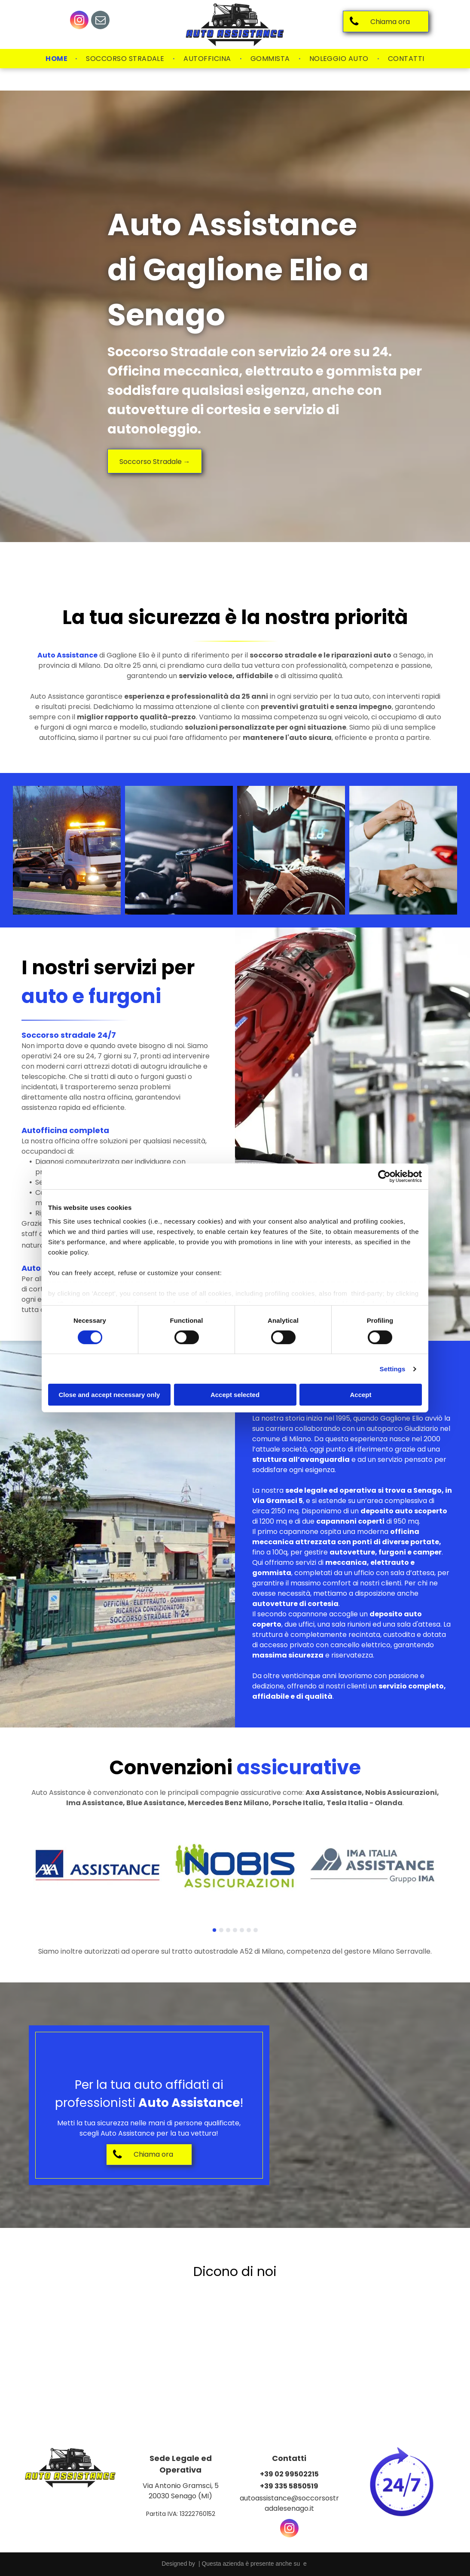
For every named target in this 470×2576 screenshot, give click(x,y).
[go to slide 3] (228, 1930)
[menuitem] (57, 59)
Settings (393, 1369)
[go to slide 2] (221, 1930)
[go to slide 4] (235, 1930)
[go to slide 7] (255, 1930)
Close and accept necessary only (109, 1394)
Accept (360, 1394)
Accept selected (235, 1394)
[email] (100, 21)
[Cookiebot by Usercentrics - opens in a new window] (384, 1176)
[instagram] (79, 21)
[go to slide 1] (214, 1930)
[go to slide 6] (248, 1930)
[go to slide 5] (242, 1930)
